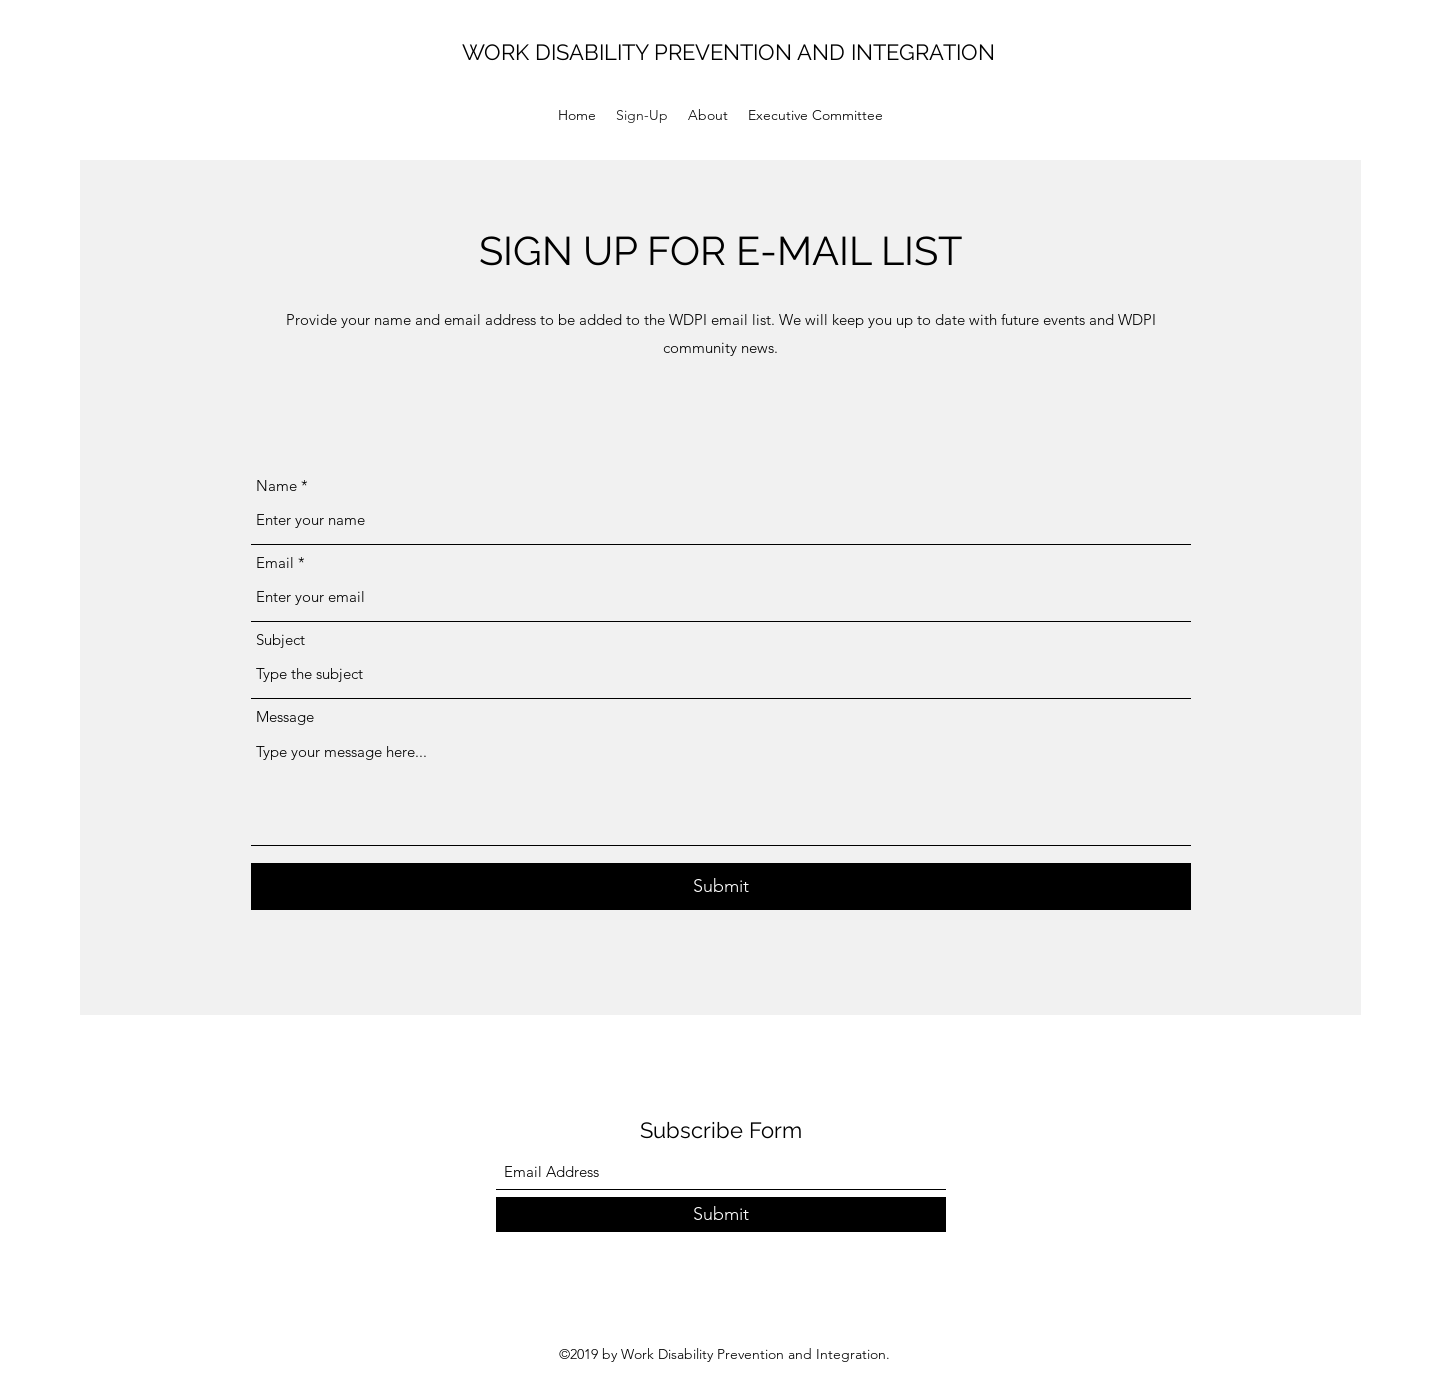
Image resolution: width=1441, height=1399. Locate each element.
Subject (280, 639)
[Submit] (721, 886)
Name (276, 485)
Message (285, 716)
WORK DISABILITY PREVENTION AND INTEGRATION (728, 52)
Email (275, 562)
